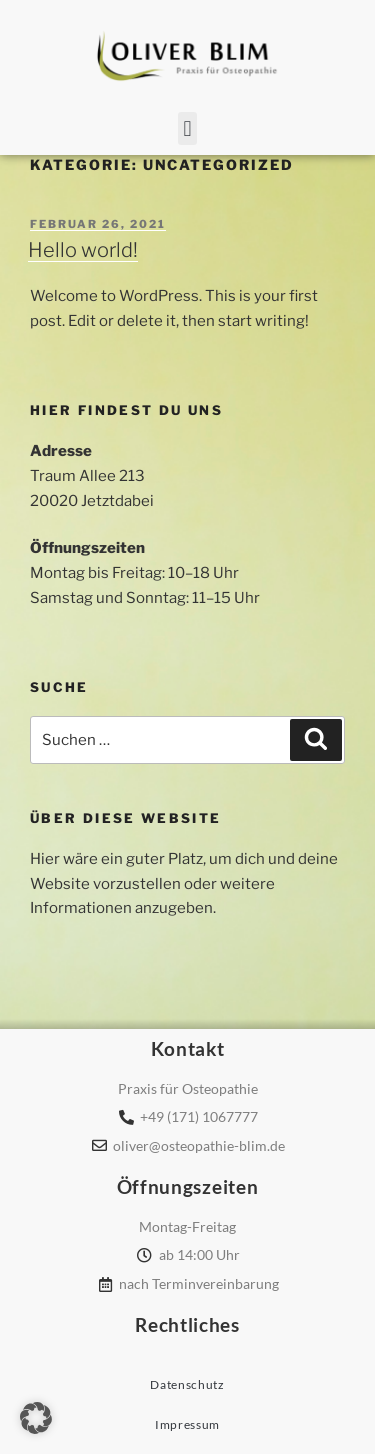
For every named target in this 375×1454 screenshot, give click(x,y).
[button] (187, 128)
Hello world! (83, 250)
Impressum (187, 1424)
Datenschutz (187, 1384)
